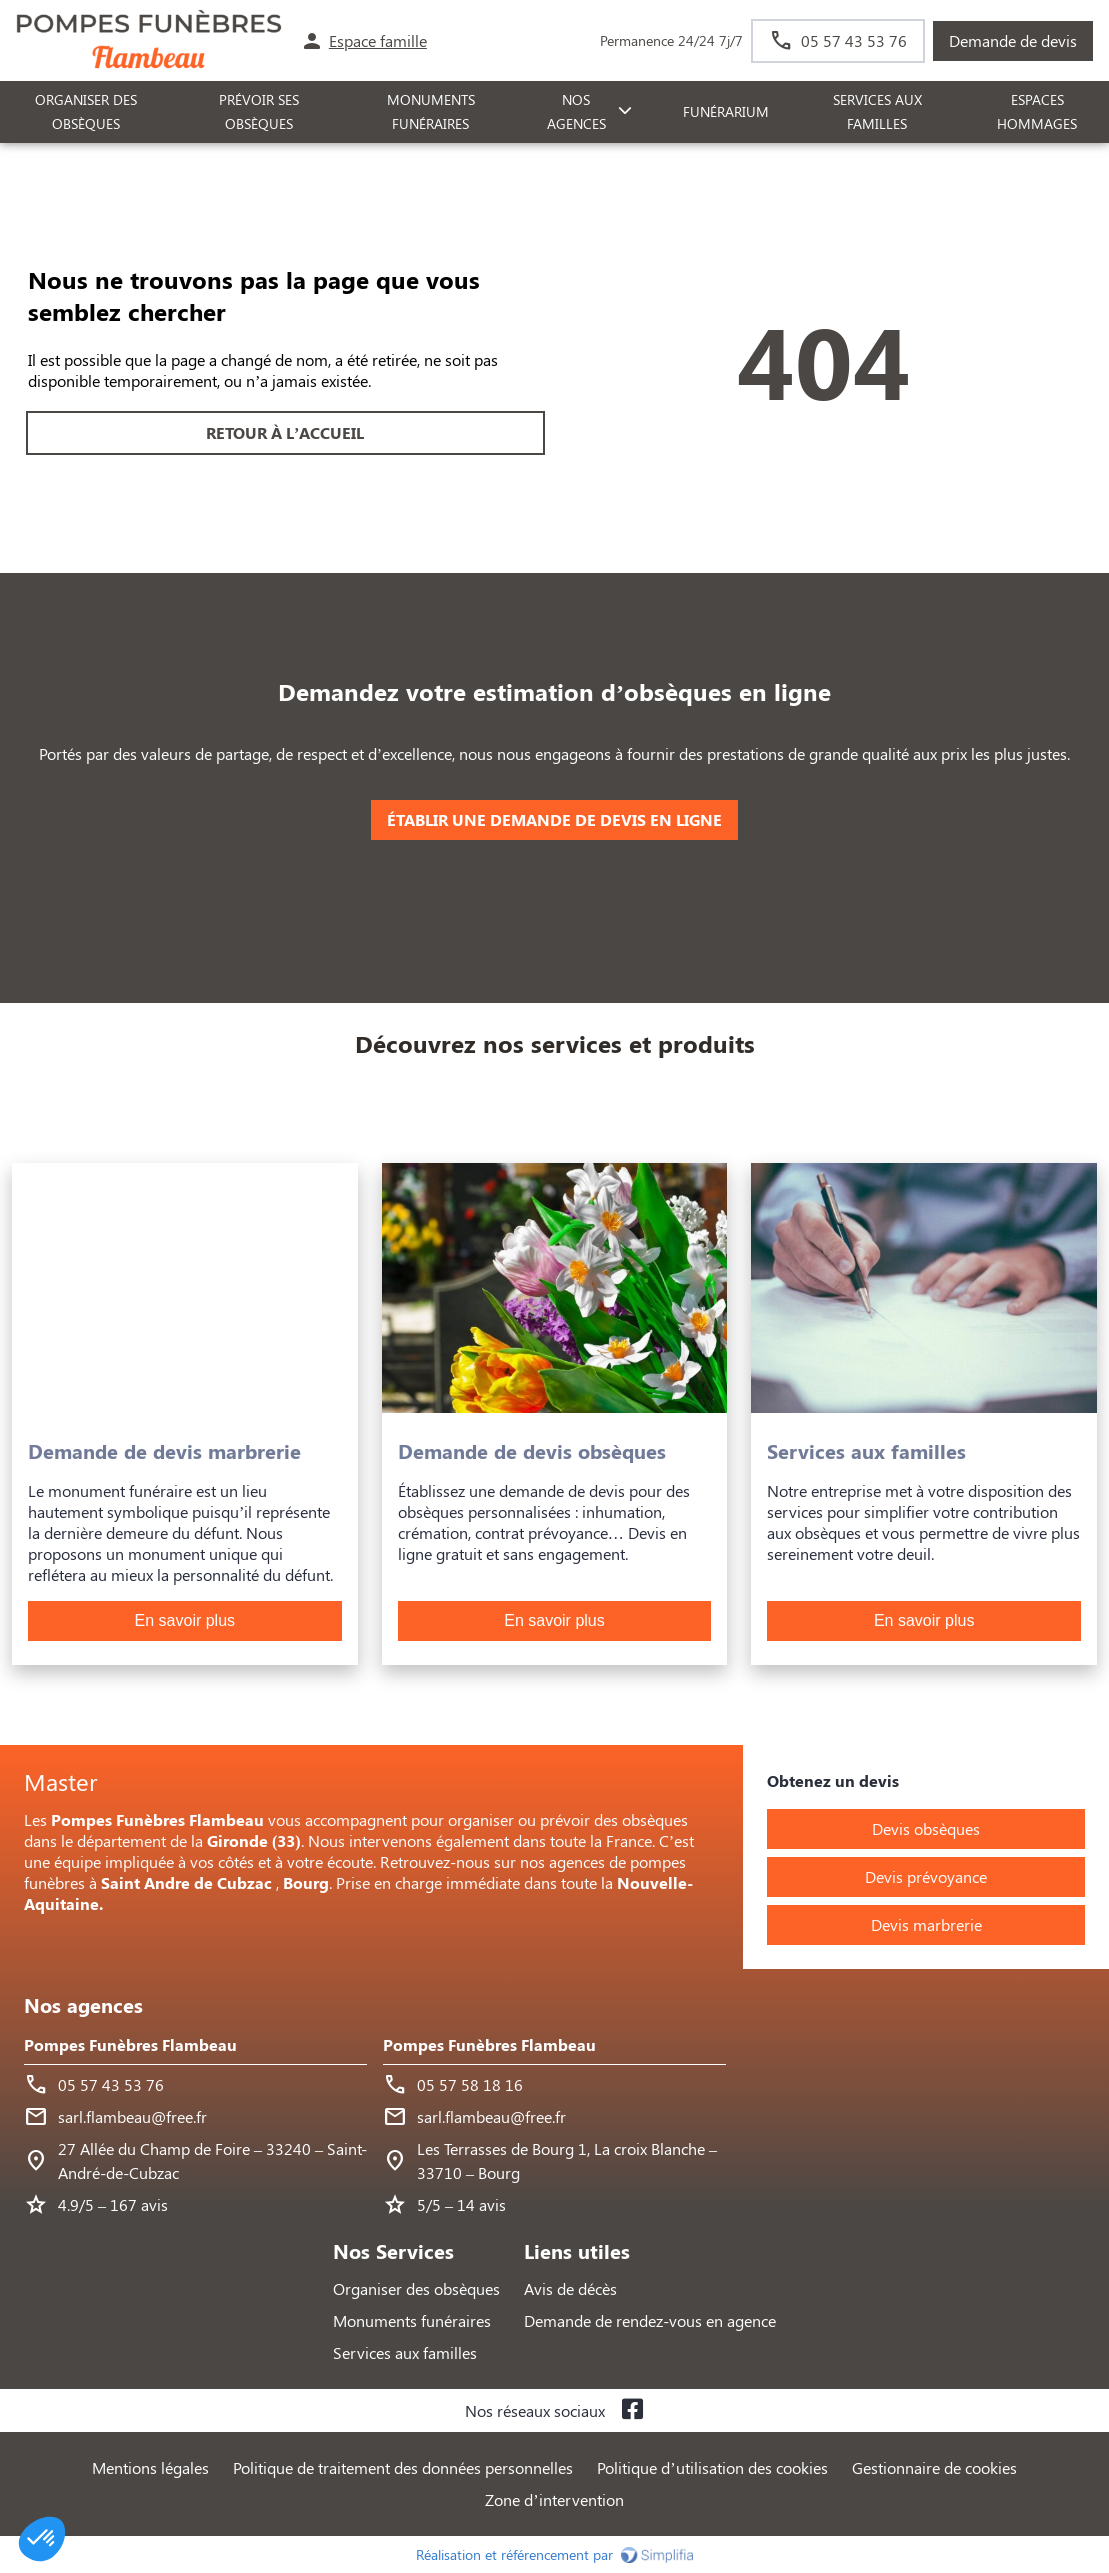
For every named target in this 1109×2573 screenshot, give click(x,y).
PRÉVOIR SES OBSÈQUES (259, 112)
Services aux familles (405, 2352)
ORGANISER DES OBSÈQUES (86, 112)
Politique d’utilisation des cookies (712, 2467)
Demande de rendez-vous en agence (650, 2320)
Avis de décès (570, 2288)
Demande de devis (1013, 40)
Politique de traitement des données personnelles (403, 2467)
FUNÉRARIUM (726, 111)
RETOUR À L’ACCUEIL (285, 432)
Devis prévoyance (926, 1876)
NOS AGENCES (576, 112)
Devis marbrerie (926, 1924)
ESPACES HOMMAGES (1037, 112)
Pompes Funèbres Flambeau (130, 2044)
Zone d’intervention (554, 2499)
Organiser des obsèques (416, 2288)
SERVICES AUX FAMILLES (877, 112)
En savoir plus (185, 1620)
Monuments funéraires (431, 112)
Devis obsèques (926, 1828)
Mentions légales (150, 2467)
